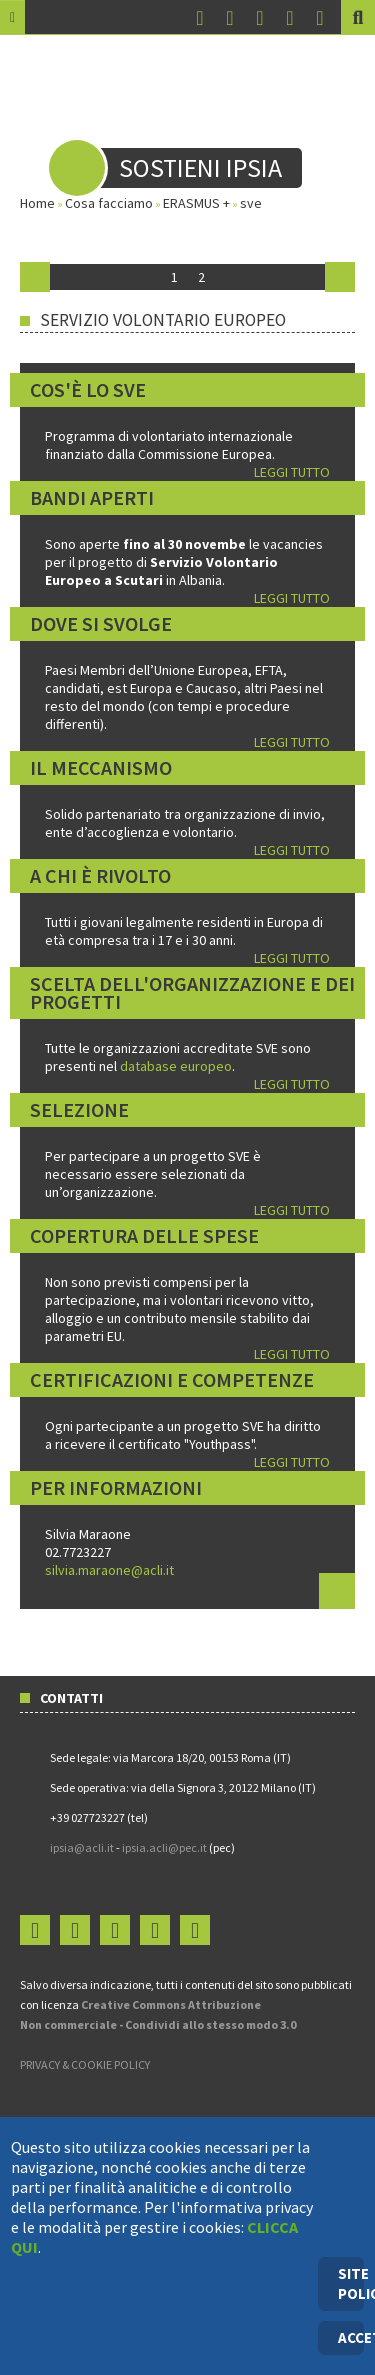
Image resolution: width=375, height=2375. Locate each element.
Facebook (200, 18)
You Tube (260, 18)
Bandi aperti (92, 497)
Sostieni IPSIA (200, 167)
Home (37, 203)
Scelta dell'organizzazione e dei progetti (192, 992)
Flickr (290, 18)
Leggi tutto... (337, 1591)
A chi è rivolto (100, 875)
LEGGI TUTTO (292, 472)
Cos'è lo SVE (88, 389)
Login (320, 18)
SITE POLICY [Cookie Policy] (351, 2283)
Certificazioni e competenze (172, 1379)
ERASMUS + (196, 203)
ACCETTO (351, 2337)
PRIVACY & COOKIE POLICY (85, 2064)
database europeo (176, 1066)
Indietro (35, 277)
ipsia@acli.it (82, 1847)
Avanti (340, 277)
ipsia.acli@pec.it (165, 1847)
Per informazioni (116, 1487)
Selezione (79, 1109)
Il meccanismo (101, 767)
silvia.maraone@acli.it (109, 1570)
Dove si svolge (101, 623)
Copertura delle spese (144, 1235)
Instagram (230, 18)
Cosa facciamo (109, 203)
